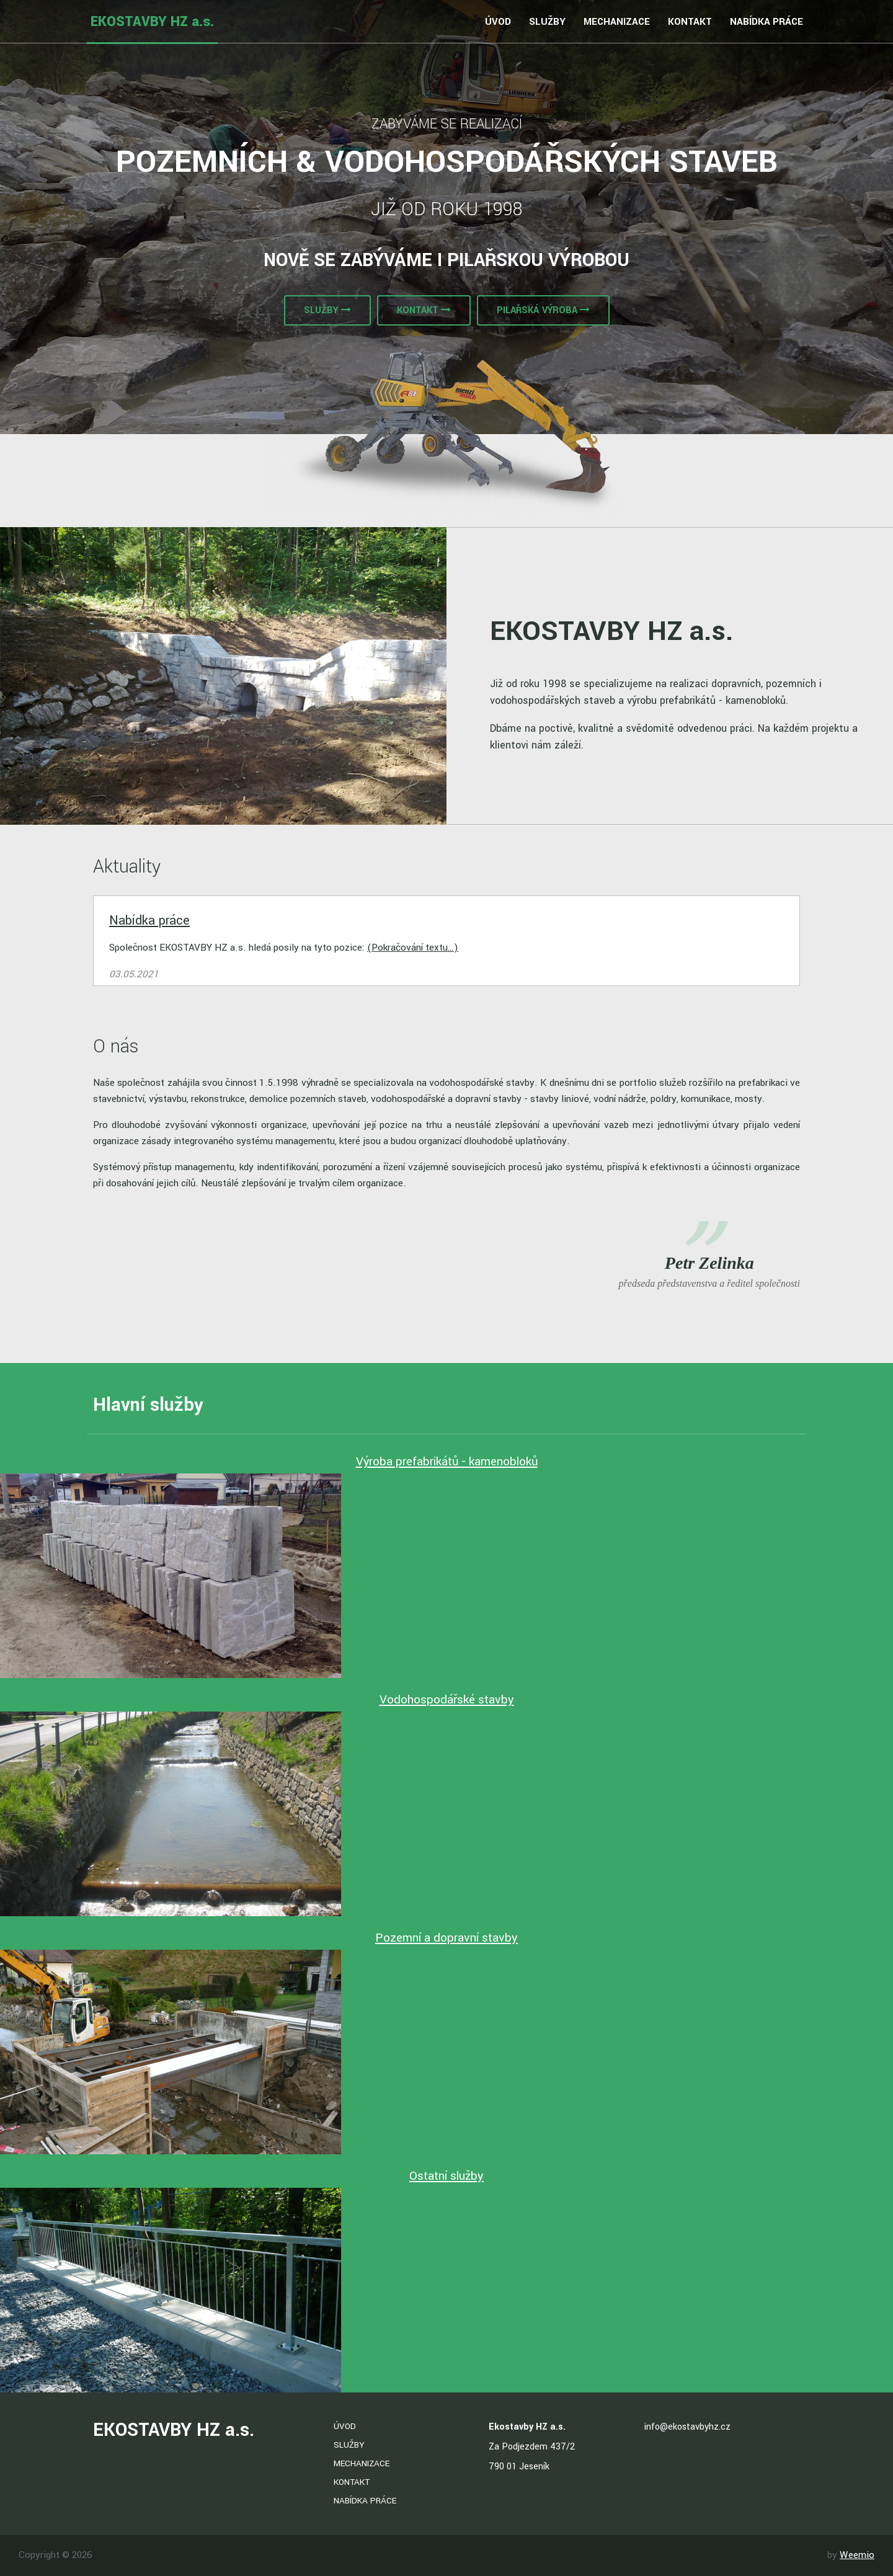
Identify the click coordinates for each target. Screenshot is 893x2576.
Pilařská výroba (543, 310)
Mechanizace (617, 22)
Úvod (498, 22)
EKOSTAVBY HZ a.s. (152, 22)
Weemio (857, 2555)
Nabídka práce (766, 22)
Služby (547, 22)
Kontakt (690, 22)
